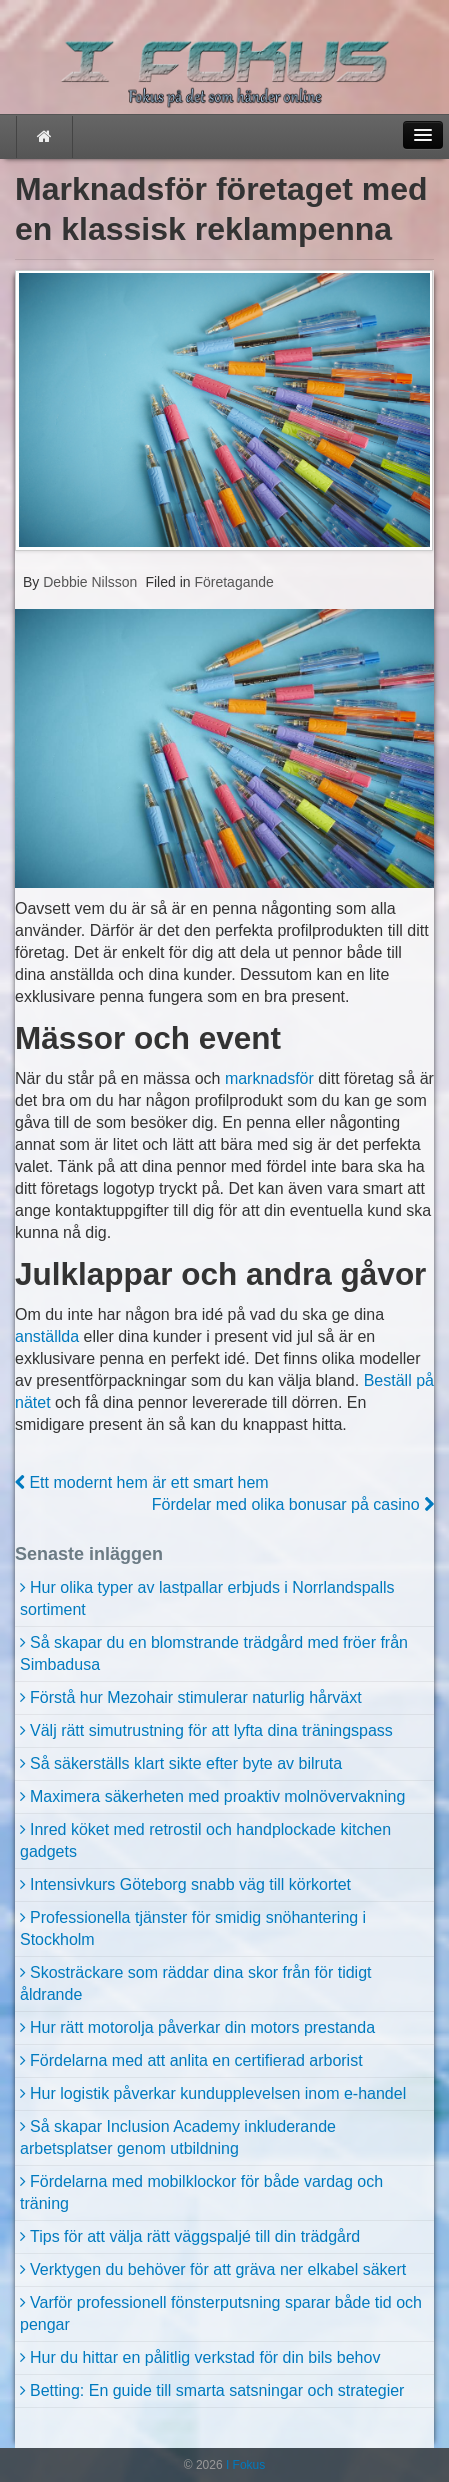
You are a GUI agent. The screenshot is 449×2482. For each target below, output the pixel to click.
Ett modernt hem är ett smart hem (142, 1482)
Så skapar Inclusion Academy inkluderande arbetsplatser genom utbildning (178, 2137)
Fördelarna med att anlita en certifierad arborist (196, 2060)
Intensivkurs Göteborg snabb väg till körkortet (190, 1884)
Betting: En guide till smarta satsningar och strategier (217, 2390)
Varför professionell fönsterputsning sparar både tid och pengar (221, 2313)
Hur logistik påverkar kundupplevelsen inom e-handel (218, 2093)
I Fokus (244, 2465)
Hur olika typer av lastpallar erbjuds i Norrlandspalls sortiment (207, 1598)
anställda (47, 1336)
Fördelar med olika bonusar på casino (293, 1504)
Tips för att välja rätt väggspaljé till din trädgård (195, 2236)
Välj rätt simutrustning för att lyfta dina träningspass (211, 1730)
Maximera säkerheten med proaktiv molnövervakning (217, 1796)
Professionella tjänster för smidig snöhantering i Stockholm (193, 1928)
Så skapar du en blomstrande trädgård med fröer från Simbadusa (214, 1653)
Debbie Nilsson (88, 582)
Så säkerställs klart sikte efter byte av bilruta (186, 1763)
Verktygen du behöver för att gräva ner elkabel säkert (218, 2269)
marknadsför (269, 1078)
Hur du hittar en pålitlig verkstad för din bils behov (205, 2357)
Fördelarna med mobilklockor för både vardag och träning (201, 2192)
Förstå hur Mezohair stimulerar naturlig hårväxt (196, 1697)
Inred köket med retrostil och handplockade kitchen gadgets (205, 1840)
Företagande (233, 582)
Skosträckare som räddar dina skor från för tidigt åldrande (195, 1983)
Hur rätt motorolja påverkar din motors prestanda (202, 2027)
